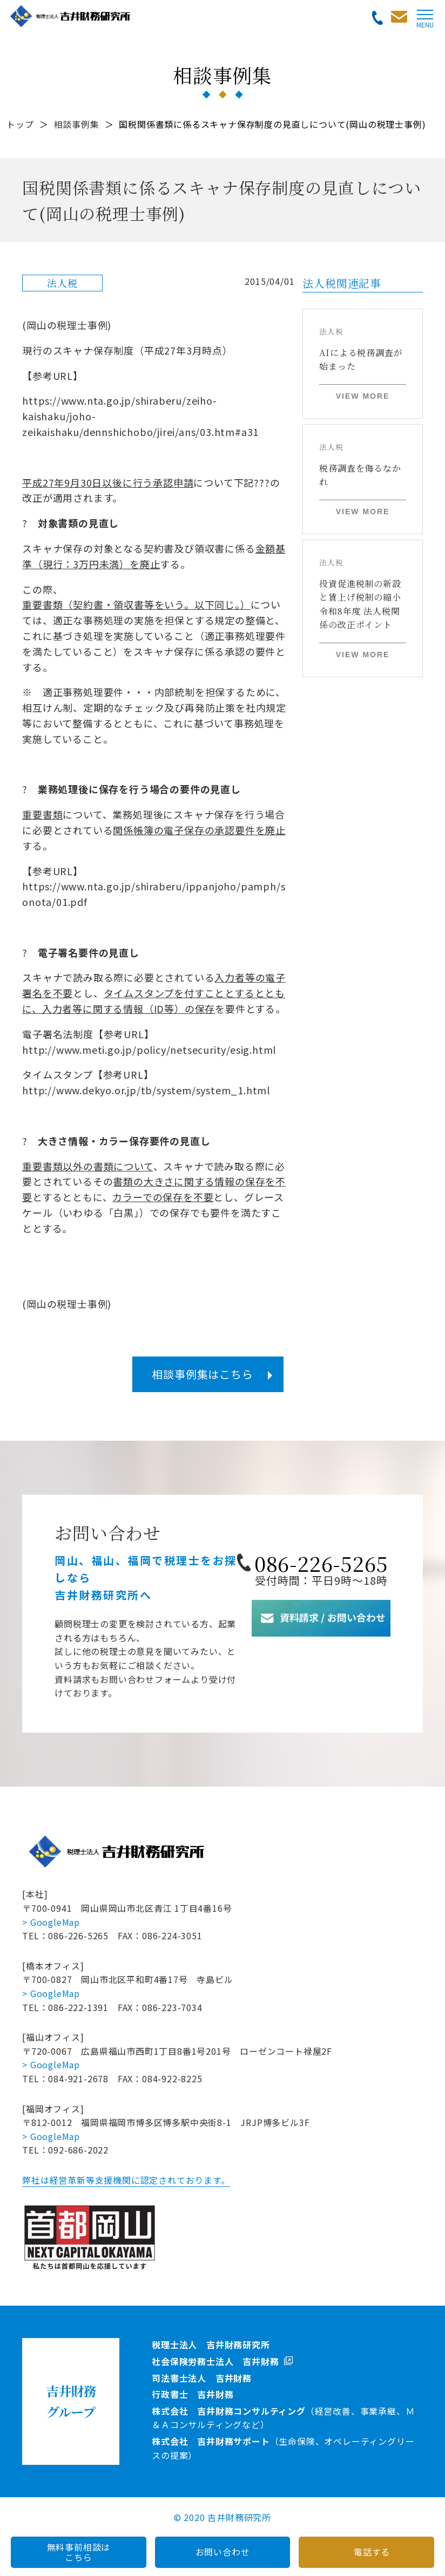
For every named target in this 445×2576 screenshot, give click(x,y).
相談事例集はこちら (202, 1374)
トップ (19, 124)
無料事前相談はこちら (79, 2552)
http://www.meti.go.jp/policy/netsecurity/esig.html (149, 1049)
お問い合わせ (222, 2551)
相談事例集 (76, 124)
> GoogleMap (51, 1922)
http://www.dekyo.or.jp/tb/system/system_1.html (146, 1090)
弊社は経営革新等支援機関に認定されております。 (126, 2179)
